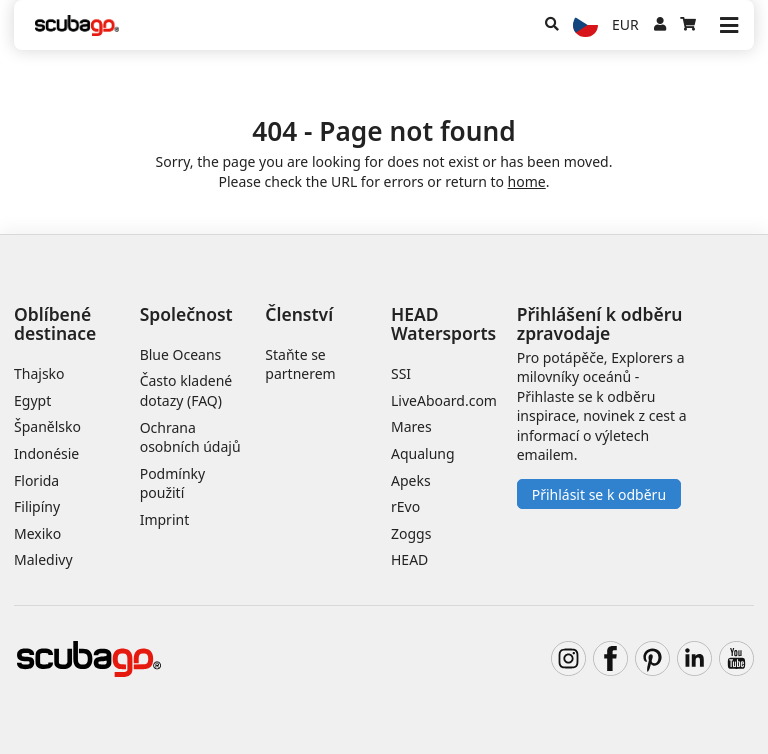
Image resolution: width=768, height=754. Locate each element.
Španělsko (47, 426)
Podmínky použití (173, 483)
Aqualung (423, 453)
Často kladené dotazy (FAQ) (186, 390)
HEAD (409, 559)
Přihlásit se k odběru (599, 494)
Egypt (32, 400)
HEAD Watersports (443, 323)
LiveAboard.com (444, 400)
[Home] (77, 25)
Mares (411, 426)
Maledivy (43, 559)
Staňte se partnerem (300, 364)
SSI (401, 373)
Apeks (411, 480)
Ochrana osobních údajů (190, 437)
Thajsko (39, 373)
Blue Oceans (181, 354)
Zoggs (411, 533)
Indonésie (46, 453)
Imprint (165, 519)
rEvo (405, 506)
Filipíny (37, 506)
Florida (36, 480)
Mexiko (37, 533)
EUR (625, 24)
